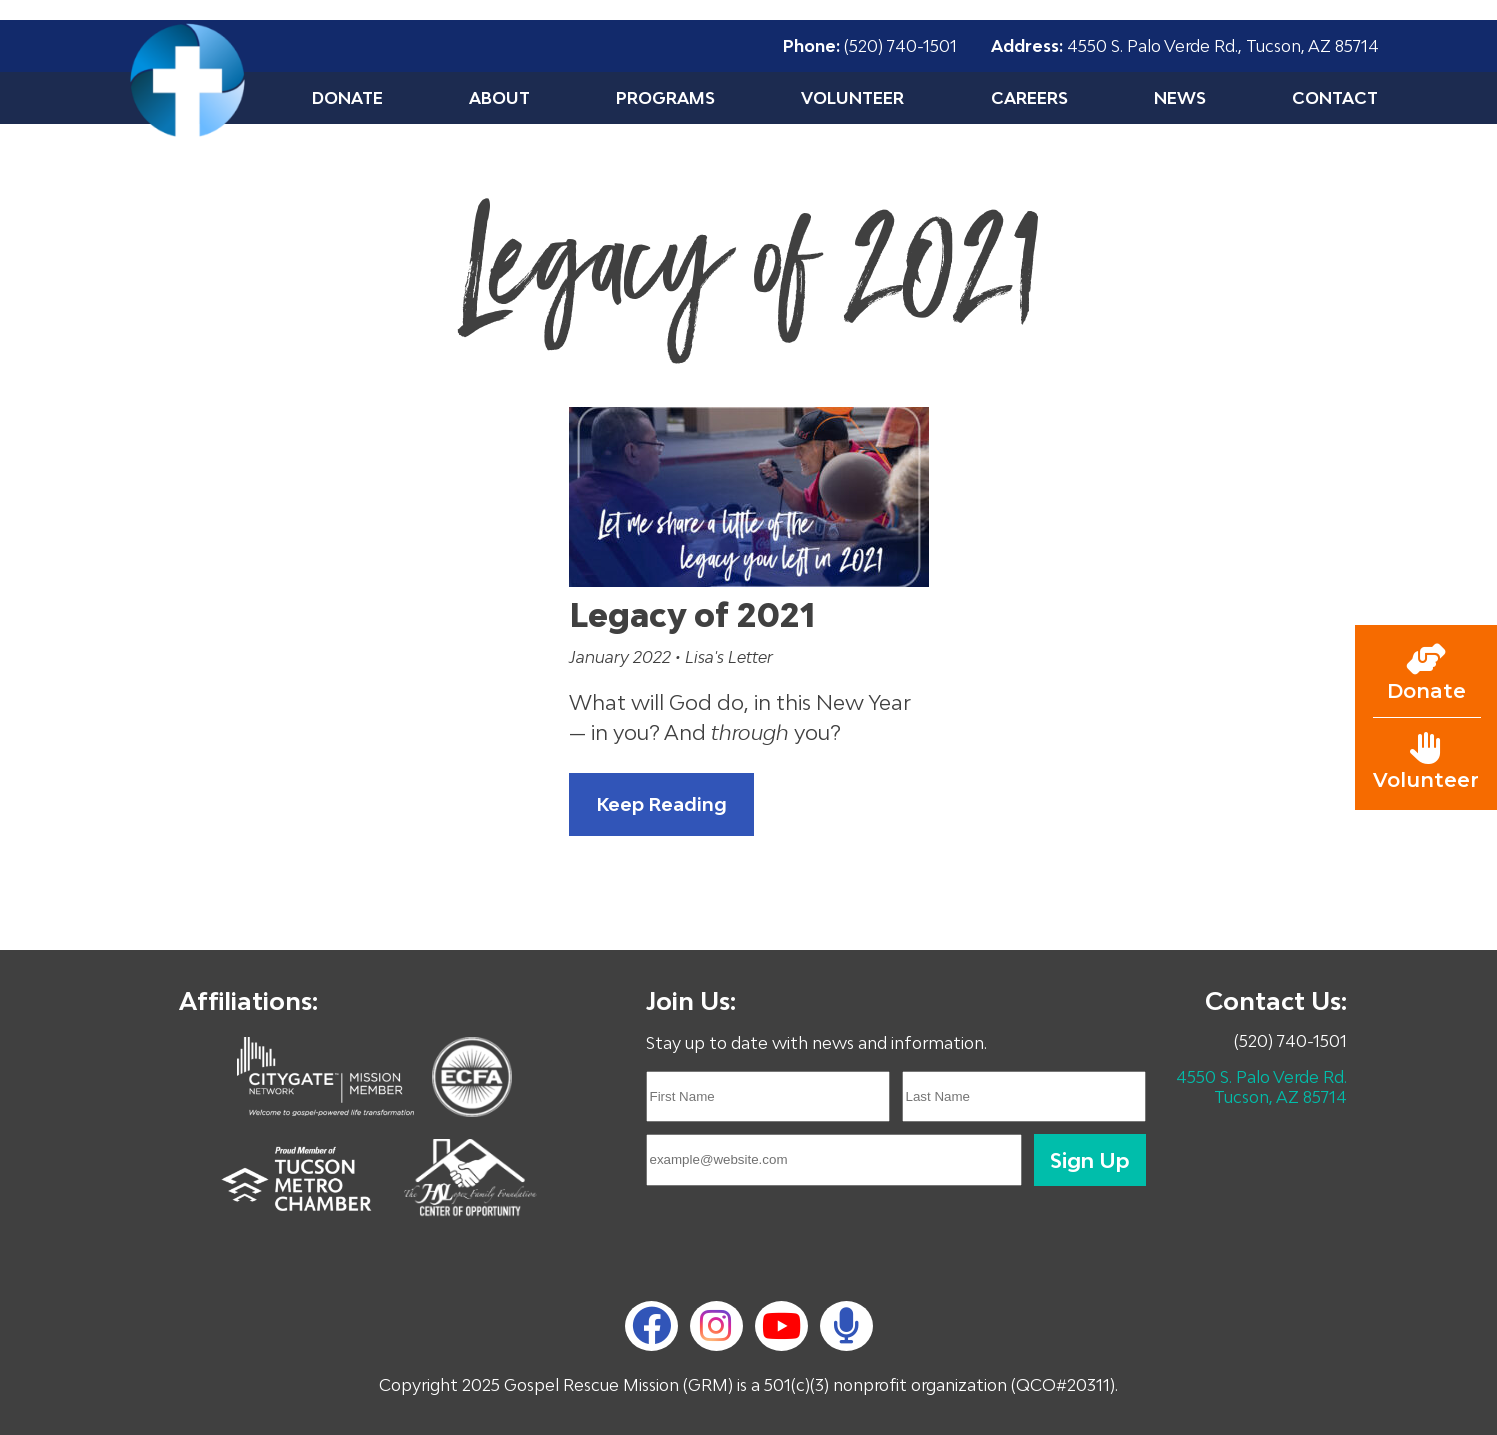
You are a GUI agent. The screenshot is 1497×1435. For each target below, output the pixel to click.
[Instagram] (716, 1326)
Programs (665, 98)
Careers (1029, 98)
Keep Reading (661, 804)
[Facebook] (651, 1325)
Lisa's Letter (729, 657)
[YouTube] (781, 1325)
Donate (347, 98)
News (1180, 98)
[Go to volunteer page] (1426, 762)
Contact (1335, 98)
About (499, 98)
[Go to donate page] (1426, 673)
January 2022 (622, 657)
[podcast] (846, 1326)
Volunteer (852, 98)
